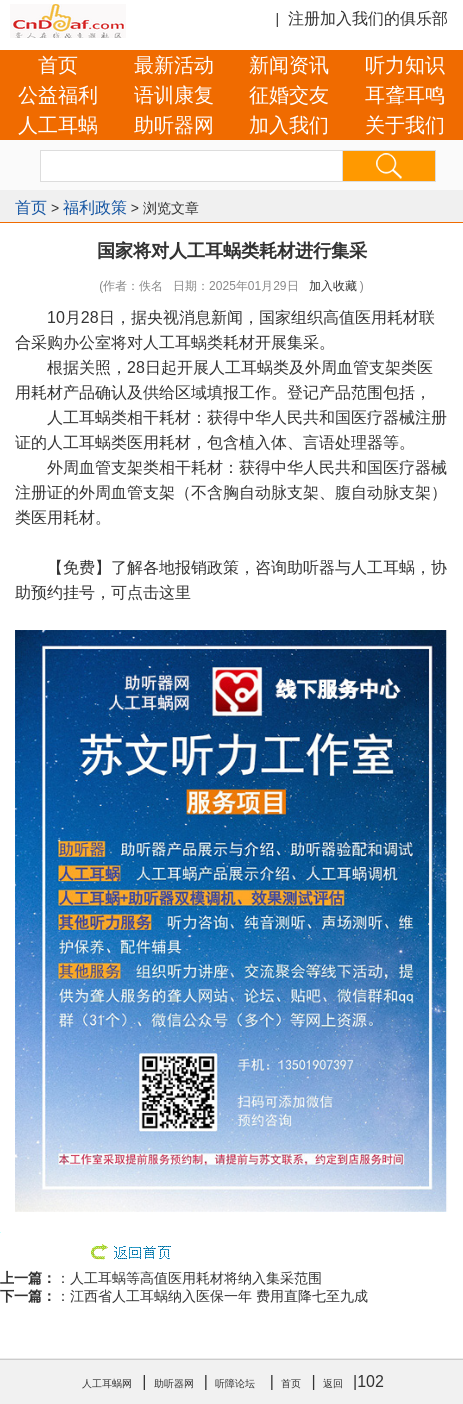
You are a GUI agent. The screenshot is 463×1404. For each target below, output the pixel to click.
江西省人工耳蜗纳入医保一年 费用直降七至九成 (219, 1296)
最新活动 (174, 65)
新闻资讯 (289, 65)
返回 (333, 1383)
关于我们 (405, 125)
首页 (58, 65)
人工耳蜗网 (107, 1383)
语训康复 (174, 95)
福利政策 (95, 207)
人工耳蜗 (58, 125)
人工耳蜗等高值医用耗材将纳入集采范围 (196, 1278)
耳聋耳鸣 (405, 95)
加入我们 (289, 125)
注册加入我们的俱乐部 (368, 18)
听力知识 (405, 65)
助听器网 (174, 125)
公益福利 (58, 95)
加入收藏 (333, 286)
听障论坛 (235, 1383)
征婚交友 (289, 95)
